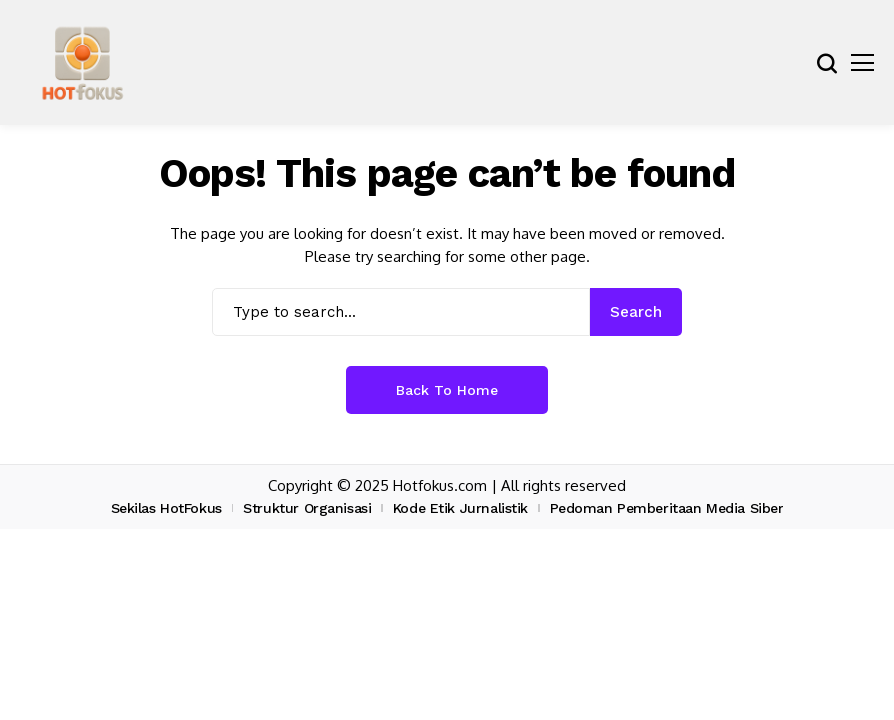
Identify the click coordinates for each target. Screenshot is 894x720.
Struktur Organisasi (307, 508)
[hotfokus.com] (82, 62)
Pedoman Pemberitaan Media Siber (667, 508)
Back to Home (447, 390)
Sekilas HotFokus (166, 508)
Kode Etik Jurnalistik (460, 508)
